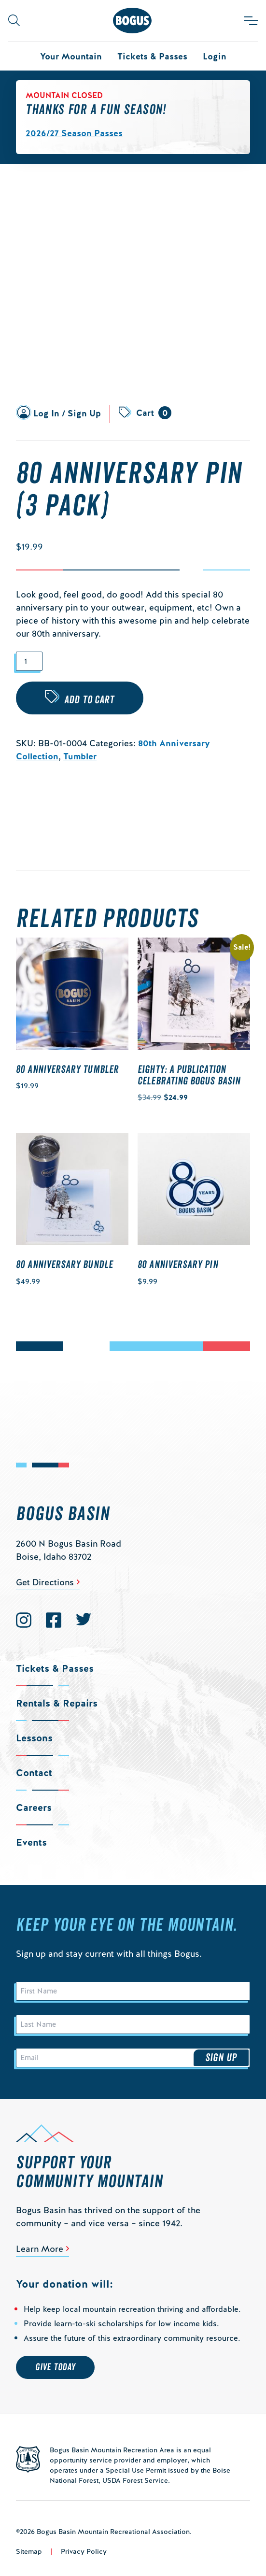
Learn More (39, 2248)
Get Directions (45, 1582)
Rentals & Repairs (57, 1703)
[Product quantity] (29, 661)
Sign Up (221, 2057)
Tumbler (80, 756)
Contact (34, 1772)
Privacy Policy (84, 2551)
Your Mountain (71, 56)
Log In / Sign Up (67, 412)
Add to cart (89, 700)
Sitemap (29, 2551)
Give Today (55, 2367)
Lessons (34, 1738)
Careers (34, 1807)
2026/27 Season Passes (74, 133)
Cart (153, 412)
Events (31, 1842)
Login (214, 56)
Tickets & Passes (152, 56)
